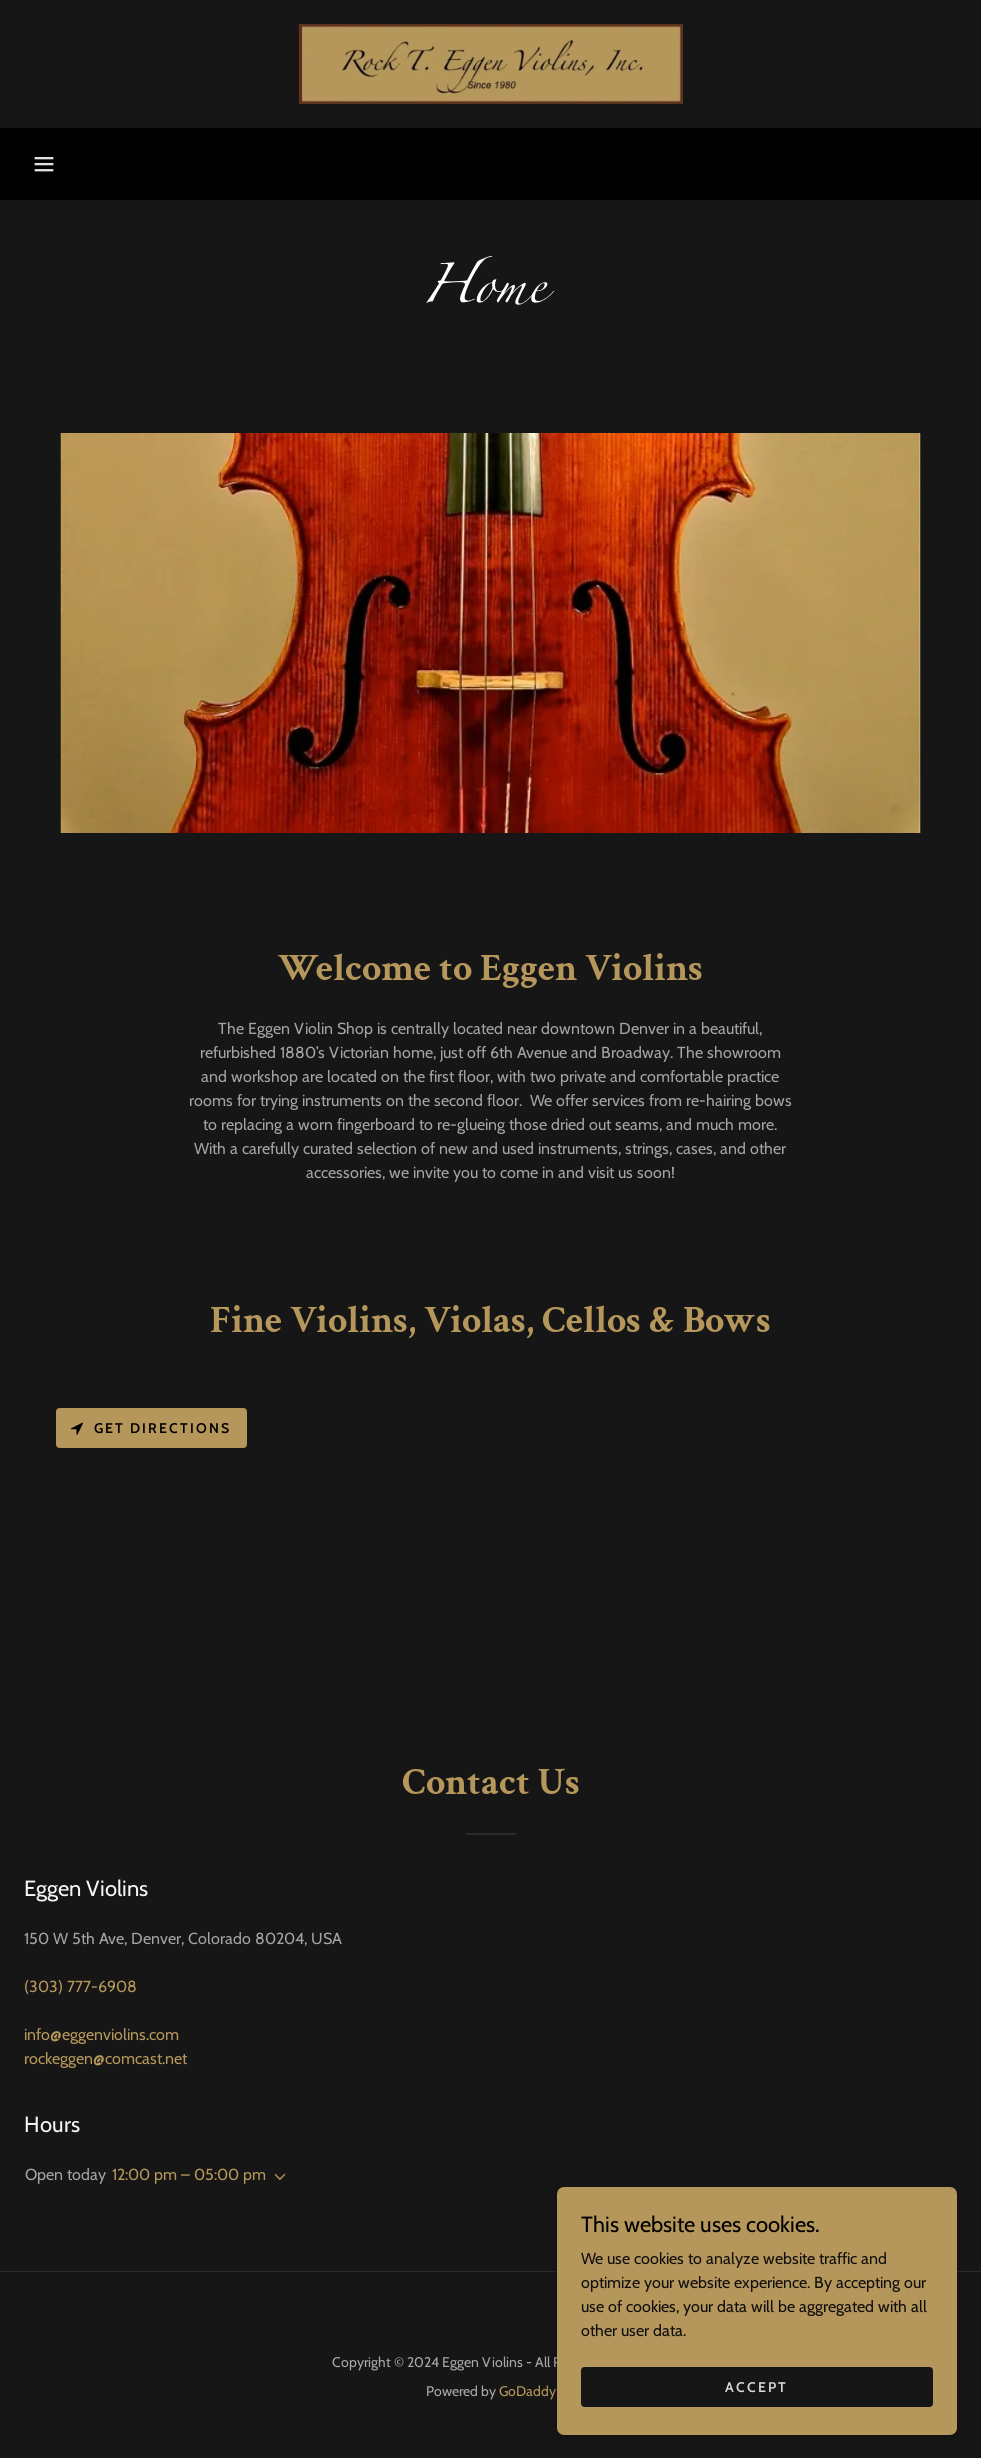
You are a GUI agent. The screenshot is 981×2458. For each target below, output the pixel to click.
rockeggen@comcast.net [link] (105, 2058)
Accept (756, 2386)
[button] (44, 164)
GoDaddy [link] (527, 2391)
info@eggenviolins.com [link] (101, 2034)
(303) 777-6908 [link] (80, 1986)
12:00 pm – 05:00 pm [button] (189, 2174)
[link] (490, 64)
